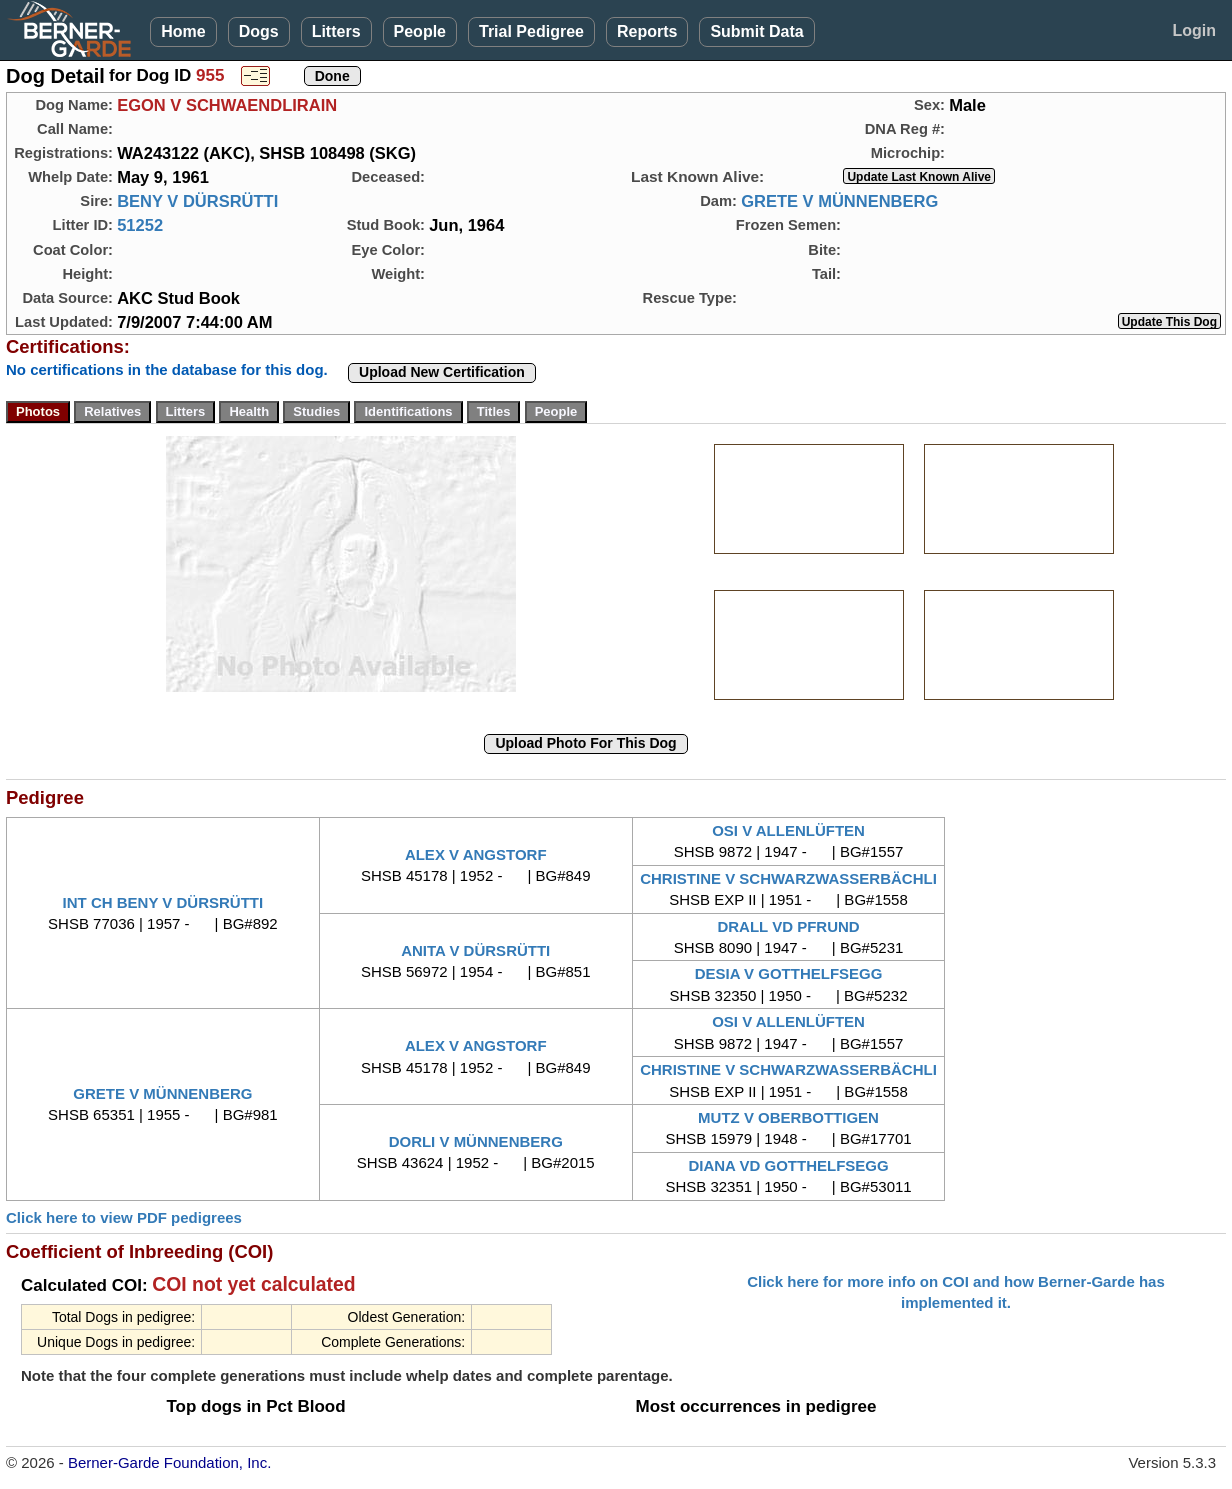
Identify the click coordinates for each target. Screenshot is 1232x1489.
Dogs (259, 31)
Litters (336, 31)
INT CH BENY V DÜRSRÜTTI (163, 902)
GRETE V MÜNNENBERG (839, 201)
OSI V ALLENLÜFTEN (788, 830)
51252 (140, 225)
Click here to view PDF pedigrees (124, 1217)
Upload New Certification (442, 372)
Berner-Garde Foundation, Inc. (169, 1462)
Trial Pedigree (531, 31)
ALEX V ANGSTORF (476, 854)
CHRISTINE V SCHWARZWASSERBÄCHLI (788, 878)
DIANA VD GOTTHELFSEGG (788, 1165)
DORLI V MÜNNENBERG (476, 1141)
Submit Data (756, 31)
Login (1194, 30)
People (420, 31)
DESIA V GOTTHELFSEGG (789, 973)
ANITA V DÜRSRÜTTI (475, 950)
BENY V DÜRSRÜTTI (197, 201)
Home (183, 31)
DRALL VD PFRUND (788, 926)
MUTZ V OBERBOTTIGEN (788, 1117)
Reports (647, 31)
